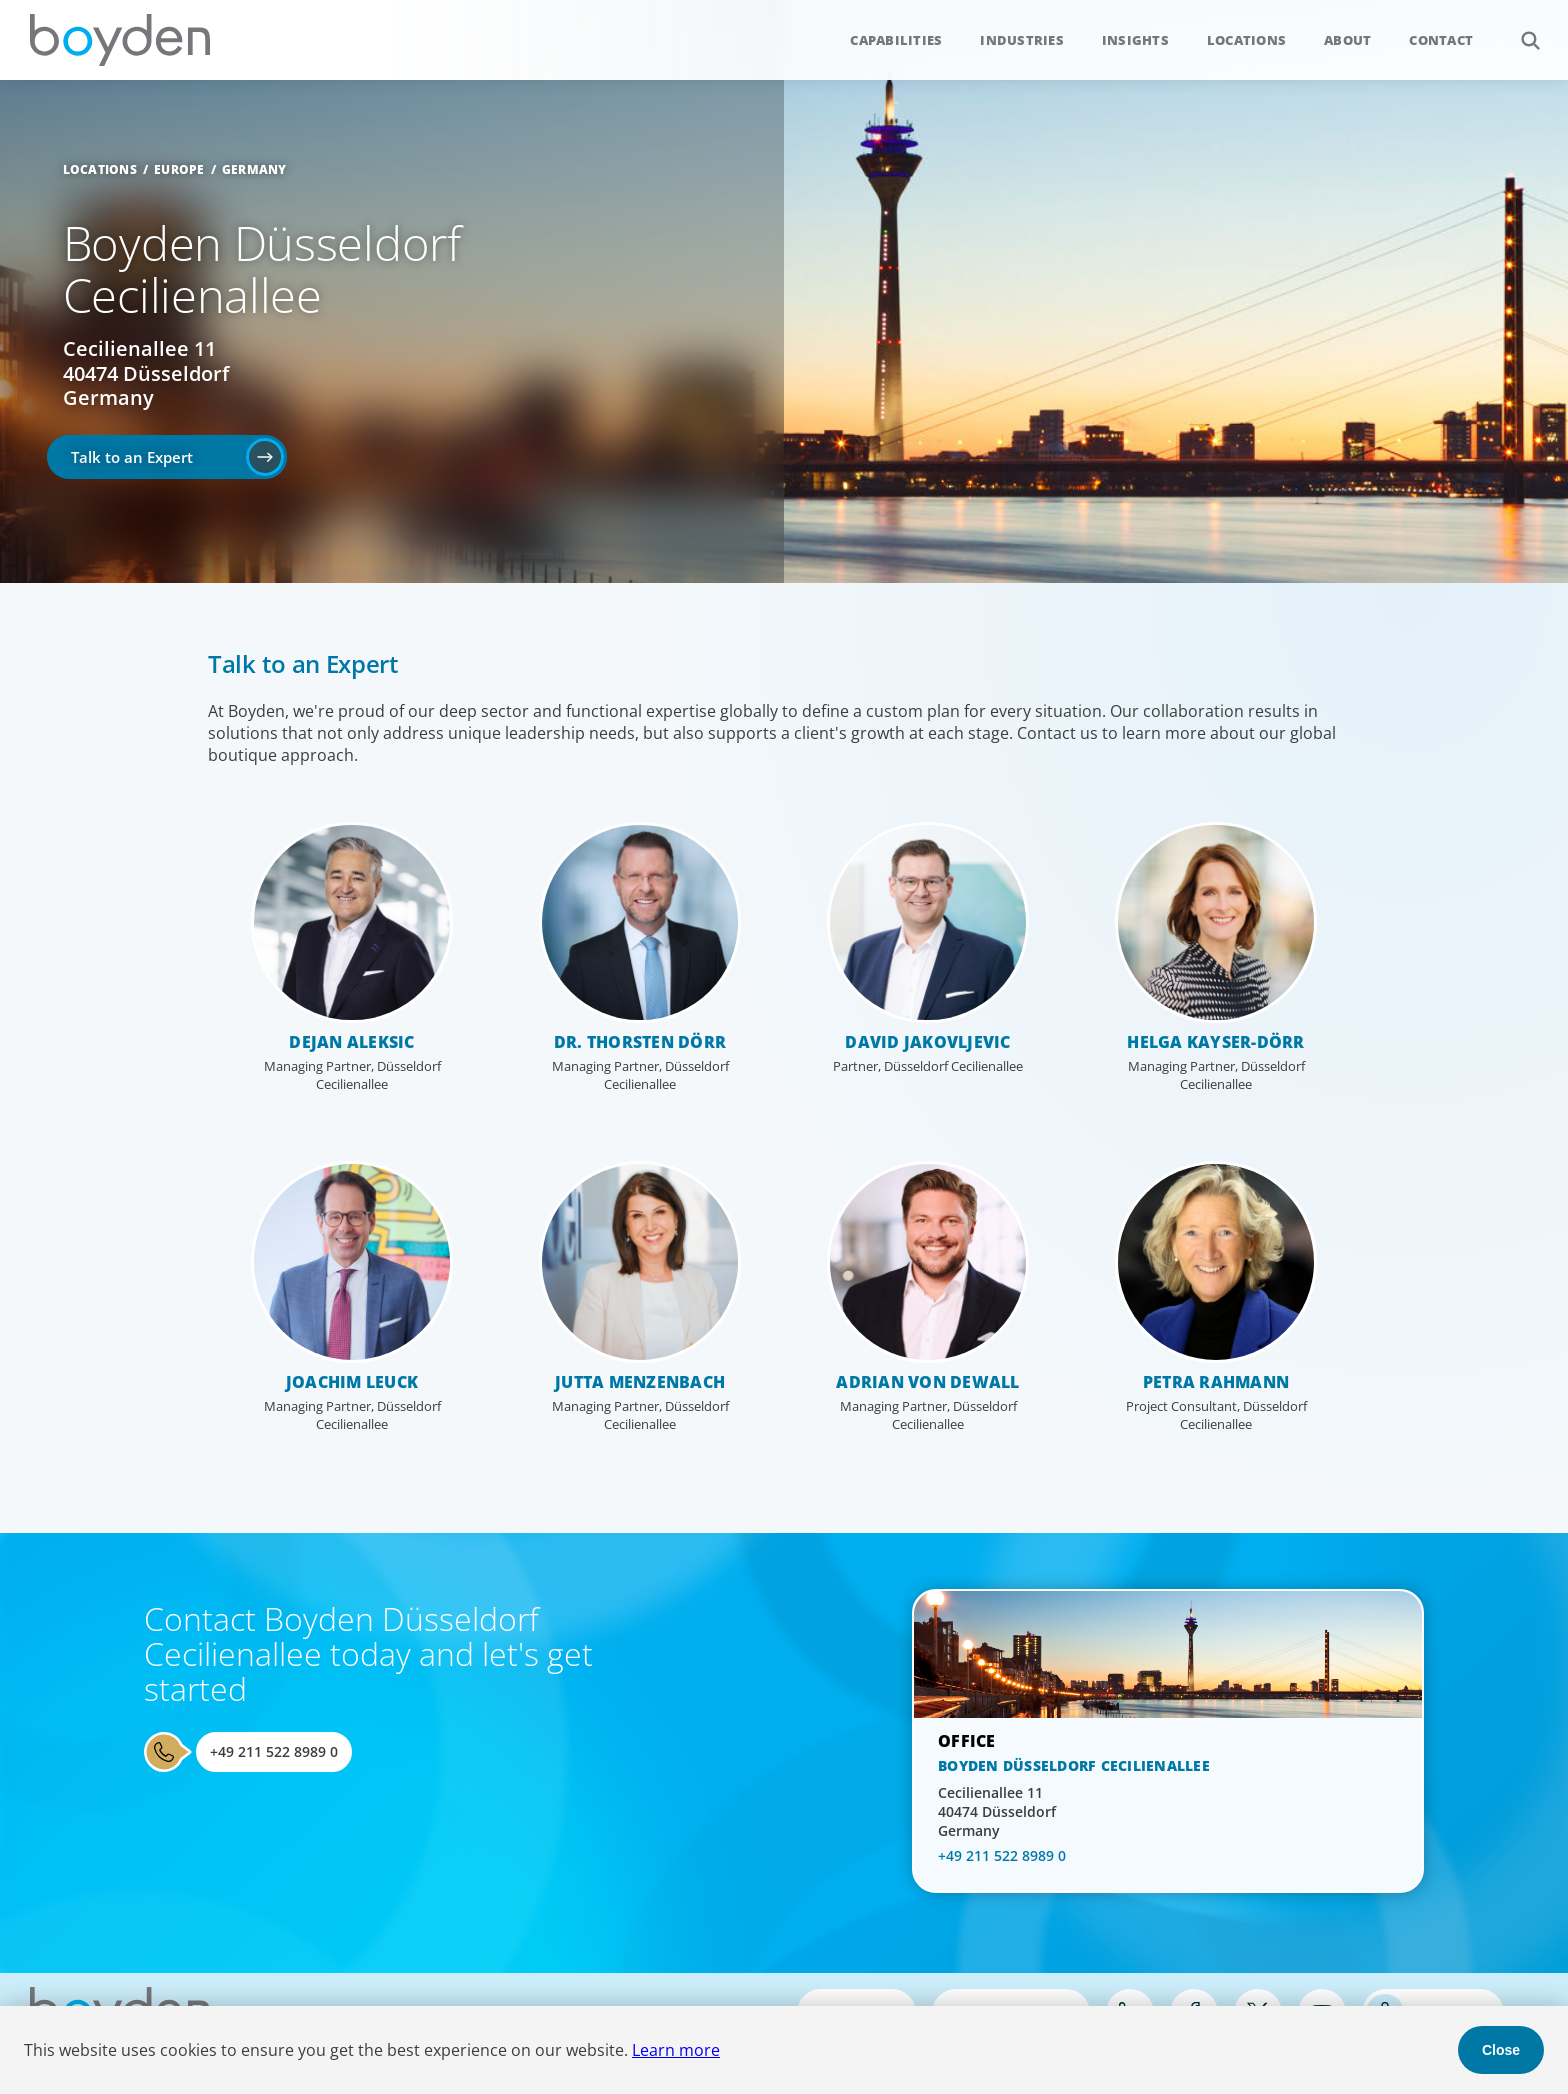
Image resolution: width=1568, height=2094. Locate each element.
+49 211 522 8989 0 (274, 1751)
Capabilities (896, 40)
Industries (1022, 40)
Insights (1135, 40)
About (1347, 40)
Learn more (676, 2050)
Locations (1246, 40)
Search (1519, 29)
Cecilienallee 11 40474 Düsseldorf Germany (146, 373)
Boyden (120, 40)
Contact (1441, 40)
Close (1501, 2050)
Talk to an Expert (132, 457)
